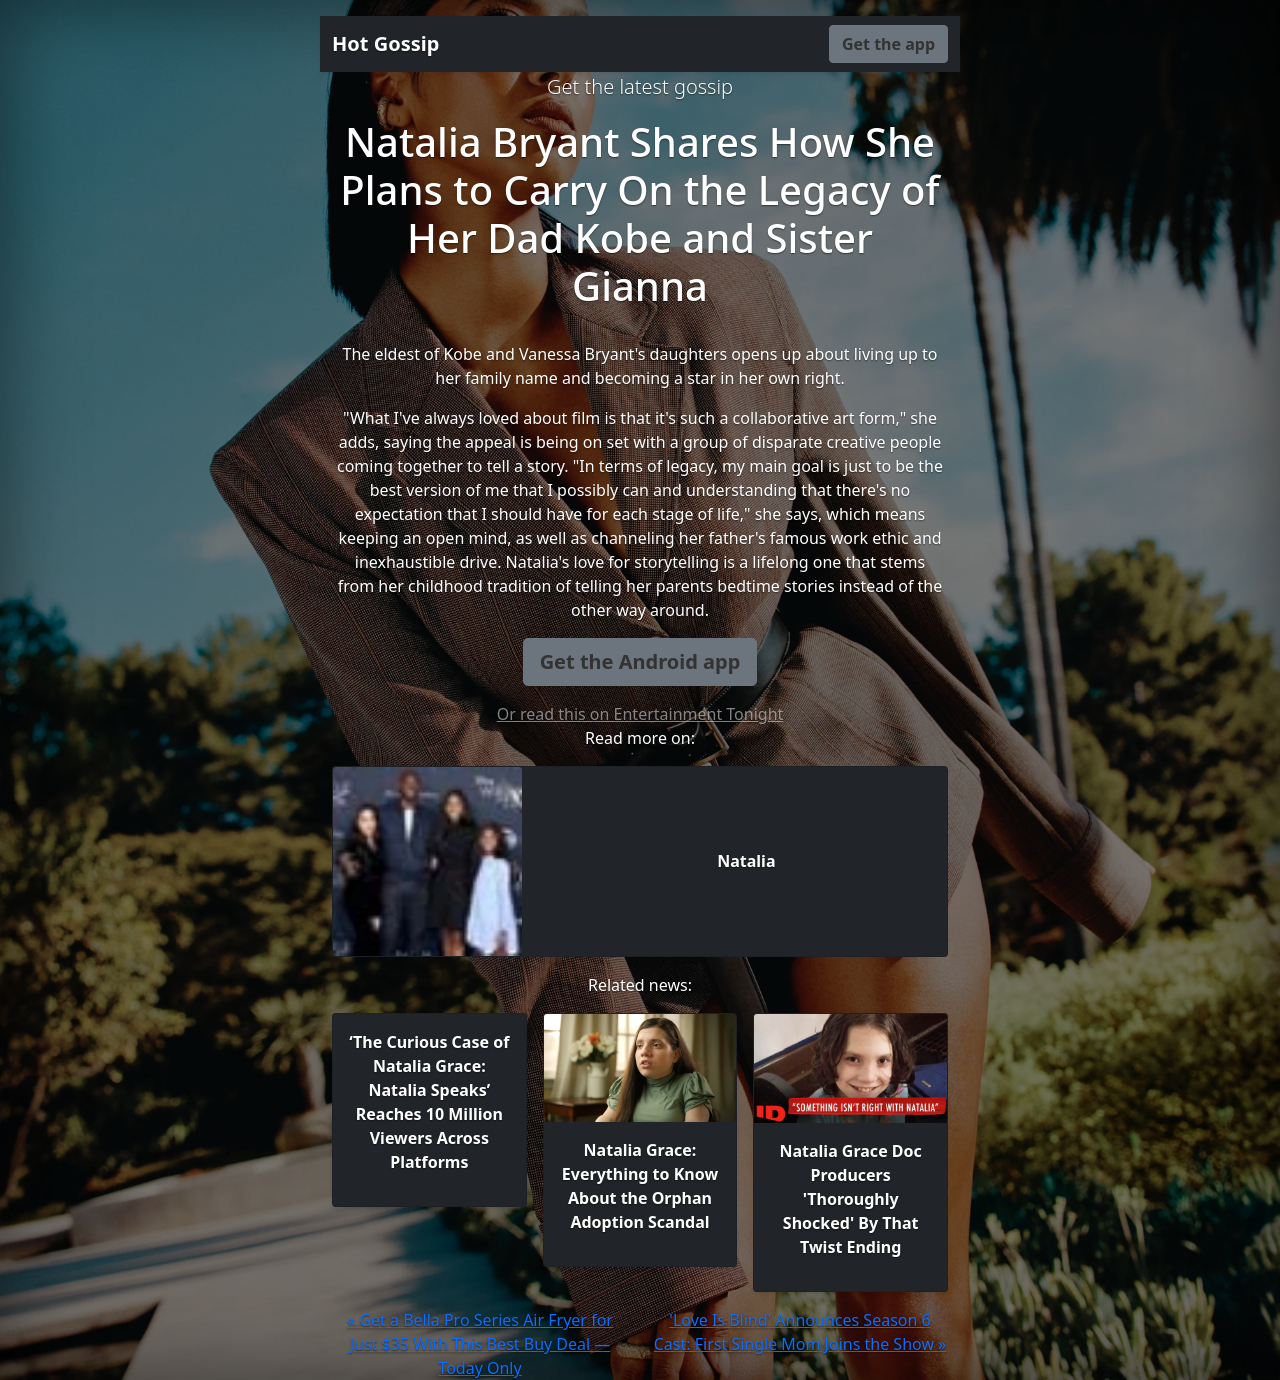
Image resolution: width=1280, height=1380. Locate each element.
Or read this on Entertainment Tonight (640, 714)
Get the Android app (640, 661)
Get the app (888, 44)
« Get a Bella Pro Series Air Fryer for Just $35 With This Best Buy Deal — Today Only (480, 1344)
